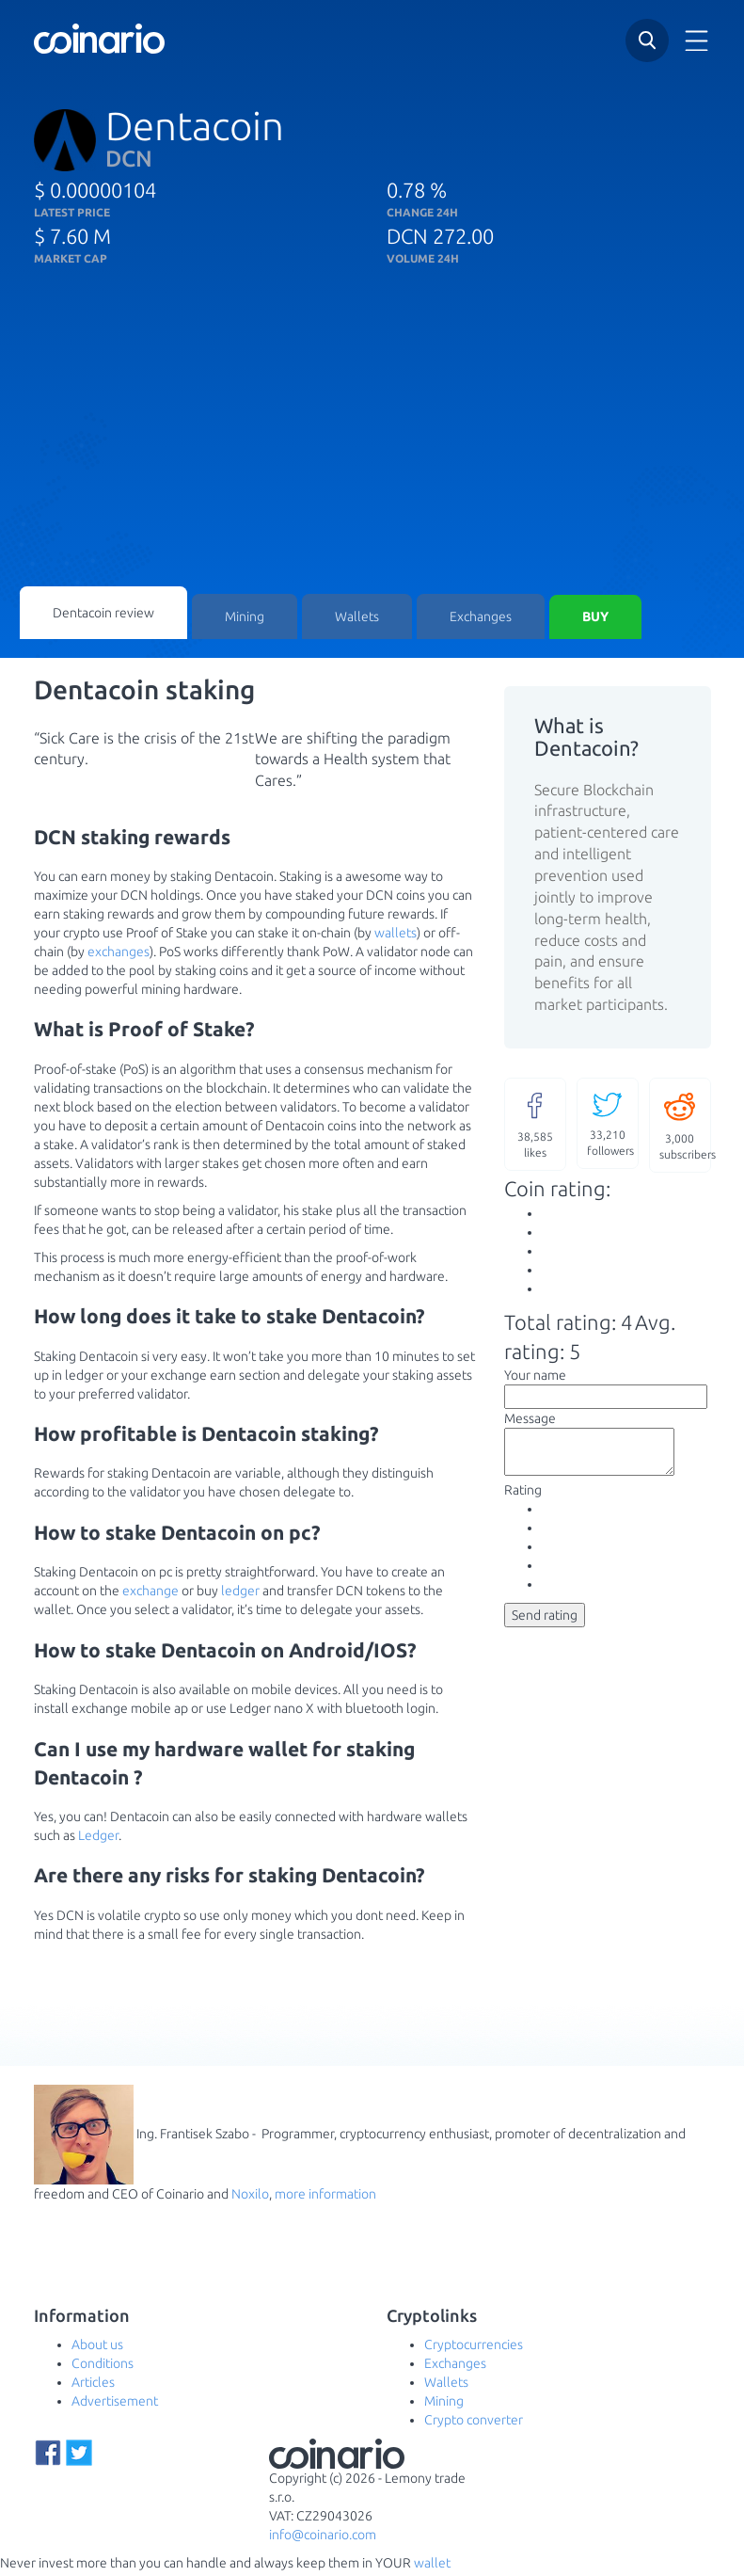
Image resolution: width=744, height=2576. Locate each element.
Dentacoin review (103, 614)
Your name (535, 1378)
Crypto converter (473, 2423)
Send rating (545, 1627)
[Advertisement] (372, 445)
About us (97, 2348)
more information (325, 2197)
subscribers (685, 1128)
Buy (595, 619)
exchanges (118, 955)
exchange (150, 1594)
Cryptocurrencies (473, 2348)
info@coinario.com (322, 2538)
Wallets (357, 619)
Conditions (102, 2367)
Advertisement (114, 2404)
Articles (93, 2385)
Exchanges (481, 619)
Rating (523, 1502)
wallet (432, 2566)
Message (530, 1422)
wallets (395, 936)
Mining (244, 619)
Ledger (98, 1839)
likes (535, 1127)
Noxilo (250, 2197)
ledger (240, 1594)
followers (610, 1126)
